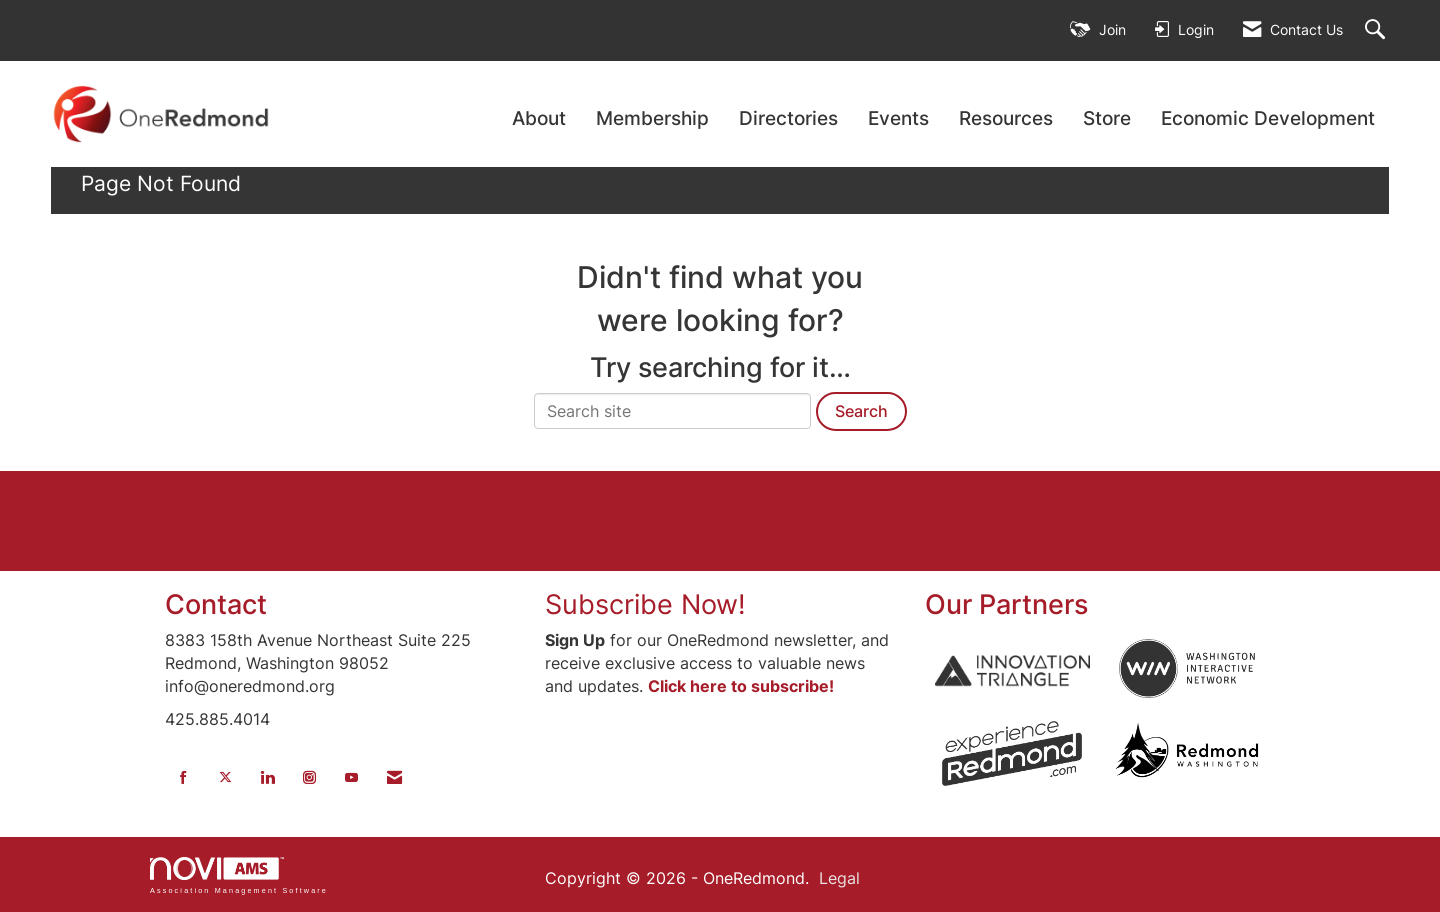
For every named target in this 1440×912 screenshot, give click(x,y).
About (539, 118)
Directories (788, 118)
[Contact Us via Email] (394, 777)
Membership (652, 118)
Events (898, 118)
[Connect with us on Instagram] (309, 777)
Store (1107, 118)
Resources (1006, 118)
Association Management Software (239, 875)
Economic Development (1268, 118)
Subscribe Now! (645, 604)
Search (861, 411)
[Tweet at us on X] (225, 777)
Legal (839, 878)
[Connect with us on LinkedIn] (267, 777)
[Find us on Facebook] (183, 777)
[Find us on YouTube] (351, 777)
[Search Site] (1377, 30)
